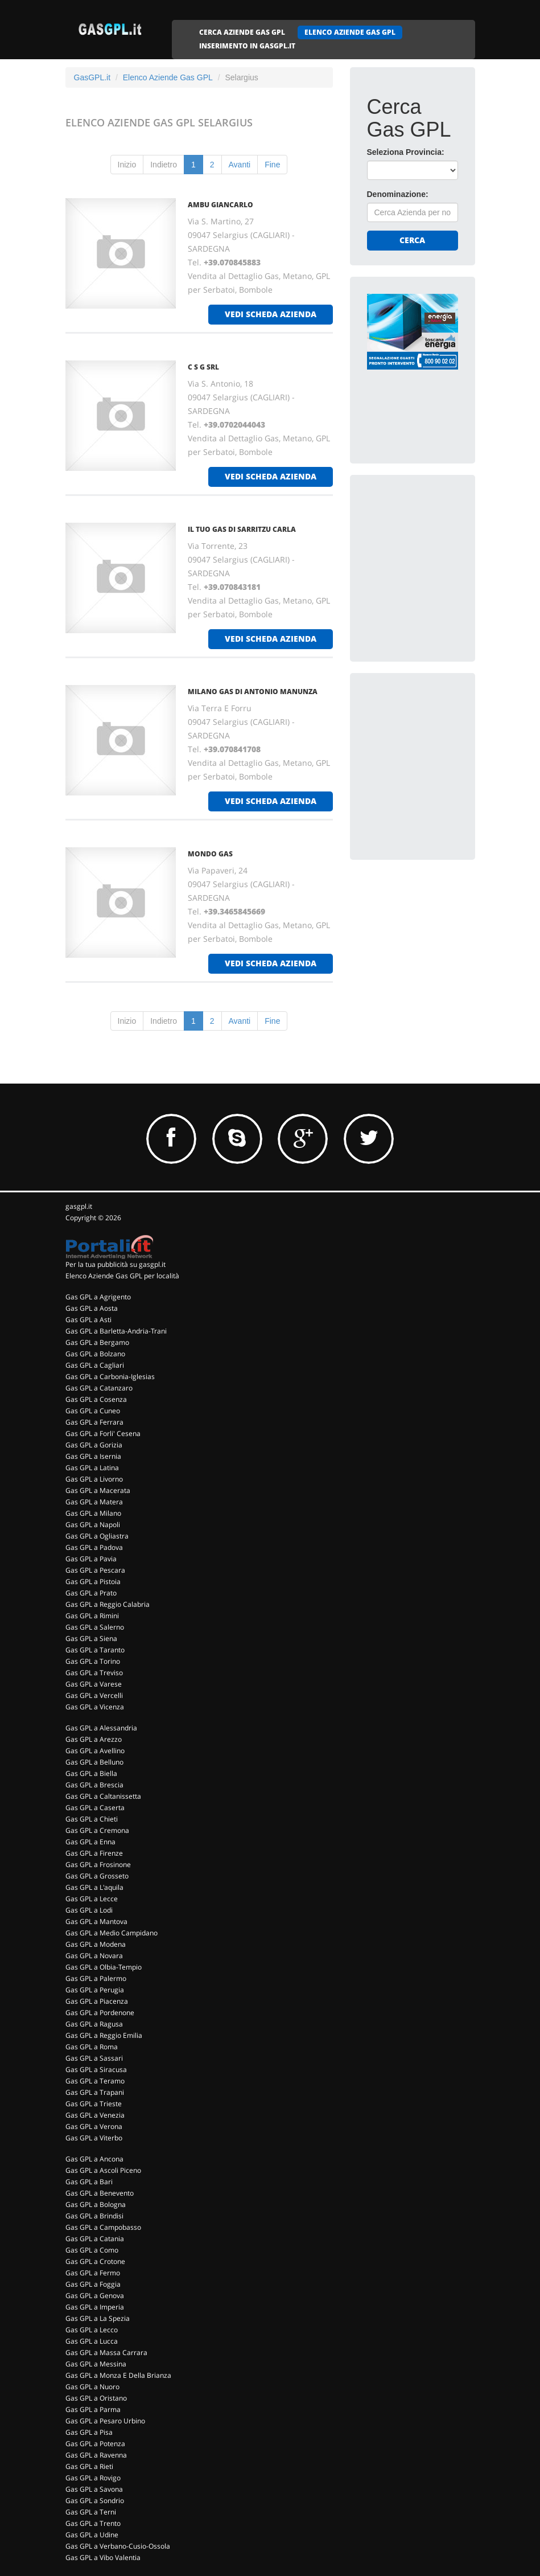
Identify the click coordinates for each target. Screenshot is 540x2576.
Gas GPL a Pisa (89, 2432)
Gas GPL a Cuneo (92, 1411)
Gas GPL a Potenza (95, 2443)
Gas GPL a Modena (95, 1944)
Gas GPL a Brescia (94, 1785)
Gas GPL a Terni (90, 2512)
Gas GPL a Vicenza (94, 1707)
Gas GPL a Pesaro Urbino (105, 2421)
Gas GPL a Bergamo (97, 1342)
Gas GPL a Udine (91, 2535)
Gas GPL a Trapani (94, 2092)
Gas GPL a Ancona (94, 2159)
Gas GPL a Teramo (95, 2081)
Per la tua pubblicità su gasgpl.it (115, 1264)
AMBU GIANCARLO (220, 205)
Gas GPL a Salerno (94, 1627)
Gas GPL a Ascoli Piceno (103, 2170)
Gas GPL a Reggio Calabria (107, 1604)
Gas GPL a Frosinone (98, 1864)
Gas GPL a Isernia (93, 1456)
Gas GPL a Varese (93, 1684)
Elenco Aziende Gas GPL (168, 77)
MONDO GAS (210, 854)
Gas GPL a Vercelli (94, 1695)
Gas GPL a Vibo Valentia (103, 2557)
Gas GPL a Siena (91, 1638)
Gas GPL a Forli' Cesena (103, 1433)
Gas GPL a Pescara (95, 1570)
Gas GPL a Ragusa (94, 2024)
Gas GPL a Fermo (92, 2273)
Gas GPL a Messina (95, 2364)
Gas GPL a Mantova (96, 1921)
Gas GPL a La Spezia (97, 2318)
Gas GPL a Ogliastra (97, 1536)
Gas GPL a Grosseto (97, 1876)
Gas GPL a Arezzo (93, 1739)
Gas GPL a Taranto (95, 1650)
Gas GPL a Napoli (92, 1524)
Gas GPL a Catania (94, 2238)
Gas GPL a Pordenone (99, 2012)
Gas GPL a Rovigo (93, 2478)
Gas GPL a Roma (91, 2047)
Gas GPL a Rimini (92, 1616)
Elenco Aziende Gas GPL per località (122, 1276)
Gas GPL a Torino (92, 1661)
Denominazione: (397, 194)
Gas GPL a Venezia (95, 2115)
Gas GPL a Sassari (94, 2058)
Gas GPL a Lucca (91, 2341)
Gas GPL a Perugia (94, 1990)
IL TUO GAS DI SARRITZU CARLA (242, 529)
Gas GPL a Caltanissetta (103, 1796)
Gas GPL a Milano (93, 1513)
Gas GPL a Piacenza (96, 2001)
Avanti (240, 164)
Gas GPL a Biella (91, 1773)
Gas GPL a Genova (94, 2295)
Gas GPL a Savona (94, 2489)
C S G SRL (203, 367)
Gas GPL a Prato (91, 1593)
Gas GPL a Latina (92, 1467)
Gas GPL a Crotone (95, 2261)
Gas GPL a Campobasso (103, 2227)
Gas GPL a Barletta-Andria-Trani (116, 1331)
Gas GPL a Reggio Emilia (103, 2035)
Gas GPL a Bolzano (95, 1354)
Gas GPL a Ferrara (94, 1422)
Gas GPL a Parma (93, 2409)
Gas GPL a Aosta (91, 1308)
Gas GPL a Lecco (91, 2330)
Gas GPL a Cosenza (96, 1399)
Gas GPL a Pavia (91, 1559)
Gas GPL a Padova (94, 1547)
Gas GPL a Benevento (99, 2193)
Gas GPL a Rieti (89, 2466)
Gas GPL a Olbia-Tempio (103, 1967)
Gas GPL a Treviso (94, 1672)
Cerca (412, 240)
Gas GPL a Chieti (91, 1819)
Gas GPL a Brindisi (94, 2216)
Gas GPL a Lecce (91, 1899)
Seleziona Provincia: (405, 152)
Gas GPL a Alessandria (101, 1728)
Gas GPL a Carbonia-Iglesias (110, 1376)
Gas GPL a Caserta (95, 1807)
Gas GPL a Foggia (93, 2284)
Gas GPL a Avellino (95, 1750)
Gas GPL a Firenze (94, 1853)
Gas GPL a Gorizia (93, 1445)
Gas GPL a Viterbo (93, 2138)
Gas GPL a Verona (93, 2126)
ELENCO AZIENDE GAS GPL (349, 32)
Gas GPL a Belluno (94, 1762)
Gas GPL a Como (91, 2250)
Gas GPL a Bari (89, 2182)
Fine (272, 164)
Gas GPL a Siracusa (96, 2069)
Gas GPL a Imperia (94, 2307)
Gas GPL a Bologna (95, 2204)
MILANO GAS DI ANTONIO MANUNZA (253, 691)
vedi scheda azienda (270, 314)
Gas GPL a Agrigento (98, 1297)
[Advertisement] (452, 563)
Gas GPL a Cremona (97, 1830)
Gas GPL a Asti (88, 1319)
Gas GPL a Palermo (95, 1978)
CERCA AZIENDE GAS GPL (242, 32)
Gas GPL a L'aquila (94, 1887)
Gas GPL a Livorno (94, 1479)
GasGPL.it (92, 77)
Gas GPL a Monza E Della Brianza (118, 2375)
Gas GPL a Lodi (89, 1910)
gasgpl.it (78, 1206)
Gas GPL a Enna (90, 1842)
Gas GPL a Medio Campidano (111, 1933)
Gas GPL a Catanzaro (99, 1388)
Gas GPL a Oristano (96, 2398)
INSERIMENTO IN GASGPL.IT (247, 46)
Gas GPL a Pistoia (93, 1581)
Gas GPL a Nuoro (92, 2387)
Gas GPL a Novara (94, 1955)
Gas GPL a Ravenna (96, 2455)
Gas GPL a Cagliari (94, 1365)
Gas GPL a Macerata (97, 1490)
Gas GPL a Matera (94, 1502)
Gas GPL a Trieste (93, 2104)
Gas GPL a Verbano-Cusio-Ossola (117, 2546)
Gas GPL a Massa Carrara (106, 2352)
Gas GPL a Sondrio (94, 2500)
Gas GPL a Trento (93, 2523)
